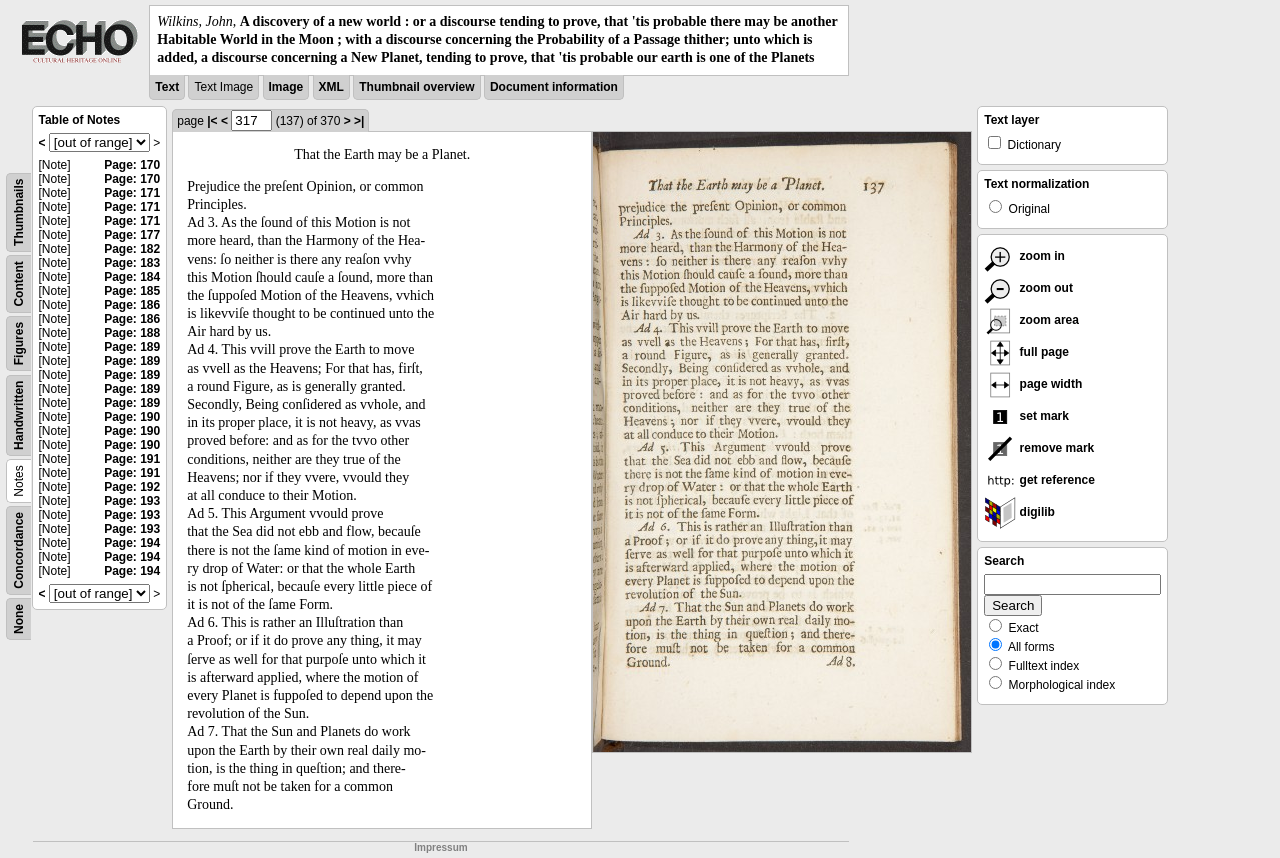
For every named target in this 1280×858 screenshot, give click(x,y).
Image (286, 87)
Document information (554, 87)
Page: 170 (132, 165)
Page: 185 (132, 291)
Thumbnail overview (416, 87)
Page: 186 (132, 305)
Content (19, 283)
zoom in (1024, 256)
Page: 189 (132, 347)
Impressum (440, 847)
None (19, 619)
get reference (1039, 480)
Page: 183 (132, 263)
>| (359, 121)
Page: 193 (132, 501)
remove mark (1039, 448)
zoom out (1028, 288)
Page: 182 (132, 249)
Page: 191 (132, 459)
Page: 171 (132, 193)
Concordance (19, 550)
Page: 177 (132, 235)
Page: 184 (132, 277)
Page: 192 (132, 487)
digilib (1019, 512)
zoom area (1031, 320)
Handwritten (19, 414)
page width (1033, 384)
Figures (19, 342)
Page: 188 (132, 333)
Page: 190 (132, 417)
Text (167, 87)
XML (331, 87)
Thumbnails (19, 211)
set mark (1026, 416)
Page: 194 (132, 543)
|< (212, 121)
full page (1026, 352)
